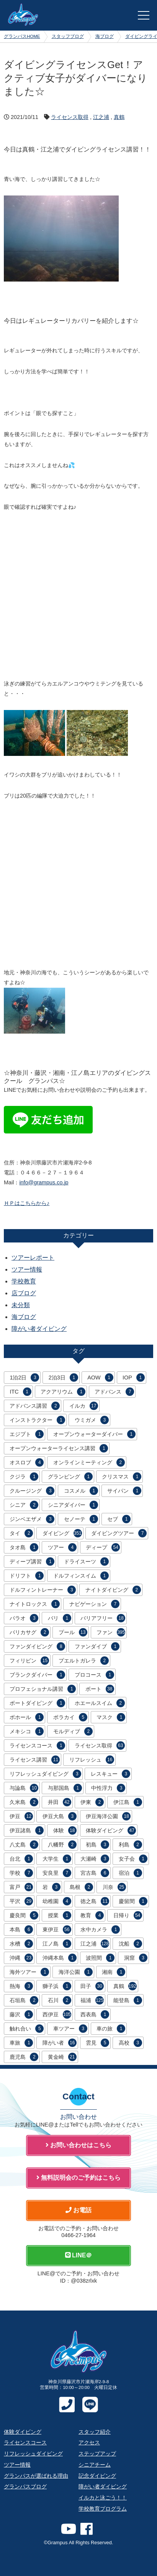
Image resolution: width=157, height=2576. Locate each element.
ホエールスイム (100, 1703)
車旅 (21, 2043)
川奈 (114, 1887)
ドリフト (27, 1575)
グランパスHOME (22, 36)
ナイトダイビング (113, 1590)
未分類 (20, 1305)
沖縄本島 (60, 1958)
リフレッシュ (91, 1759)
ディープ (103, 1547)
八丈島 (24, 1844)
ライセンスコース (37, 1745)
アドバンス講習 (35, 1406)
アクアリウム (63, 1391)
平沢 (21, 1901)
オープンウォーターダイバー (94, 1434)
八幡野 (62, 1844)
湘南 (113, 1972)
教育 (92, 1915)
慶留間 (133, 1901)
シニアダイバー (73, 1505)
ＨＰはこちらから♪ (26, 1203)
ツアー (62, 1547)
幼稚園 (57, 1901)
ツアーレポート (32, 1257)
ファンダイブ (97, 1646)
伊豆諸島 (27, 1830)
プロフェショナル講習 (43, 1689)
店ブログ (23, 1293)
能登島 (127, 2000)
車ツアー (70, 2028)
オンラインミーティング (89, 1462)
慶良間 (24, 1915)
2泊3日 (63, 1377)
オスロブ (27, 1462)
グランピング (70, 1476)
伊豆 (21, 1816)
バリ (59, 1618)
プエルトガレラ (84, 1660)
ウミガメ (92, 1420)
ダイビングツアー (119, 1533)
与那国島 (65, 1788)
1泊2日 (24, 1377)
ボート (99, 1689)
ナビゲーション (94, 1604)
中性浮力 (108, 1788)
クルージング (32, 1491)
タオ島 (24, 1547)
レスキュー (110, 1774)
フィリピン (29, 1660)
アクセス (89, 2442)
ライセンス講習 (35, 1759)
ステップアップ (97, 2454)
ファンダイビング (37, 1646)
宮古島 (94, 1873)
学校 (21, 1873)
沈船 (130, 1943)
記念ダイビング (97, 2476)
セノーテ (81, 1519)
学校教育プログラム (102, 2509)
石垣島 (24, 2000)
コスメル (81, 1491)
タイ (21, 1533)
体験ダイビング (111, 1830)
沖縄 (21, 1958)
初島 (97, 1844)
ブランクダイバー (37, 1675)
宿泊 (130, 1873)
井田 (59, 1802)
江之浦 (101, 117)
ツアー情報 (26, 1269)
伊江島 (127, 1802)
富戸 (21, 1887)
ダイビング (62, 1533)
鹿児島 (24, 2057)
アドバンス (114, 1391)
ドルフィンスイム (81, 1575)
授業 (59, 1915)
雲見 (97, 2043)
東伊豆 (57, 1929)
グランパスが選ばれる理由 (36, 2476)
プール (73, 1632)
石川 (59, 2000)
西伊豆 (57, 2014)
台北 (21, 1859)
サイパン (124, 1491)
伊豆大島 (60, 1816)
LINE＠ (78, 2255)
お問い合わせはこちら (78, 2145)
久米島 (24, 1802)
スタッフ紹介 (94, 2432)
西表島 (94, 2014)
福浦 (92, 2000)
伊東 (92, 1802)
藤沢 (21, 2014)
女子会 (133, 1859)
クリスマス (121, 1476)
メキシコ (27, 1731)
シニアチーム (94, 2465)
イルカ (83, 1406)
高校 (130, 2043)
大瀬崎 (94, 1859)
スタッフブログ (68, 36)
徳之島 (94, 1901)
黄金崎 (62, 2057)
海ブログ (104, 36)
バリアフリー (102, 1618)
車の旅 (110, 2028)
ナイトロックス (35, 1604)
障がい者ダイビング (39, 1328)
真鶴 (119, 117)
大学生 (57, 1859)
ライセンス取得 (69, 117)
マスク (110, 1717)
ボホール (27, 1717)
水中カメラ (100, 1929)
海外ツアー (29, 1972)
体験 (65, 1830)
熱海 (21, 1986)
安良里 (57, 1873)
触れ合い (27, 2028)
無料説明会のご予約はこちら (78, 2177)
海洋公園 (76, 1972)
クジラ (24, 1476)
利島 (130, 1844)
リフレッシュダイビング (45, 1774)
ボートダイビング (37, 1703)
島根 (81, 1887)
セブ (119, 1519)
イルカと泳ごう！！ (102, 2498)
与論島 (24, 1788)
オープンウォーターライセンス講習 (59, 1448)
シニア (24, 1505)
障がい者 (60, 2043)
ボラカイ (70, 1717)
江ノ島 (57, 1943)
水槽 (21, 1943)
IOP (134, 1377)
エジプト (27, 1434)
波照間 (100, 1958)
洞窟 (135, 1958)
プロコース (94, 1675)
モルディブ (73, 1731)
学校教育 (23, 1281)
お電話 (78, 2210)
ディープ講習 (32, 1561)
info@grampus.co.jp (43, 1182)
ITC (20, 1391)
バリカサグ (29, 1632)
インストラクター (37, 1420)
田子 (92, 1986)
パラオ (24, 1618)
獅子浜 (57, 1986)
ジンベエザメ (32, 1519)
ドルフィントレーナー (43, 1590)
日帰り (127, 1915)
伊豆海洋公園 (108, 1816)
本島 (21, 1929)
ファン (110, 1632)
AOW (100, 1377)
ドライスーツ (86, 1561)
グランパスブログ (25, 2486)
